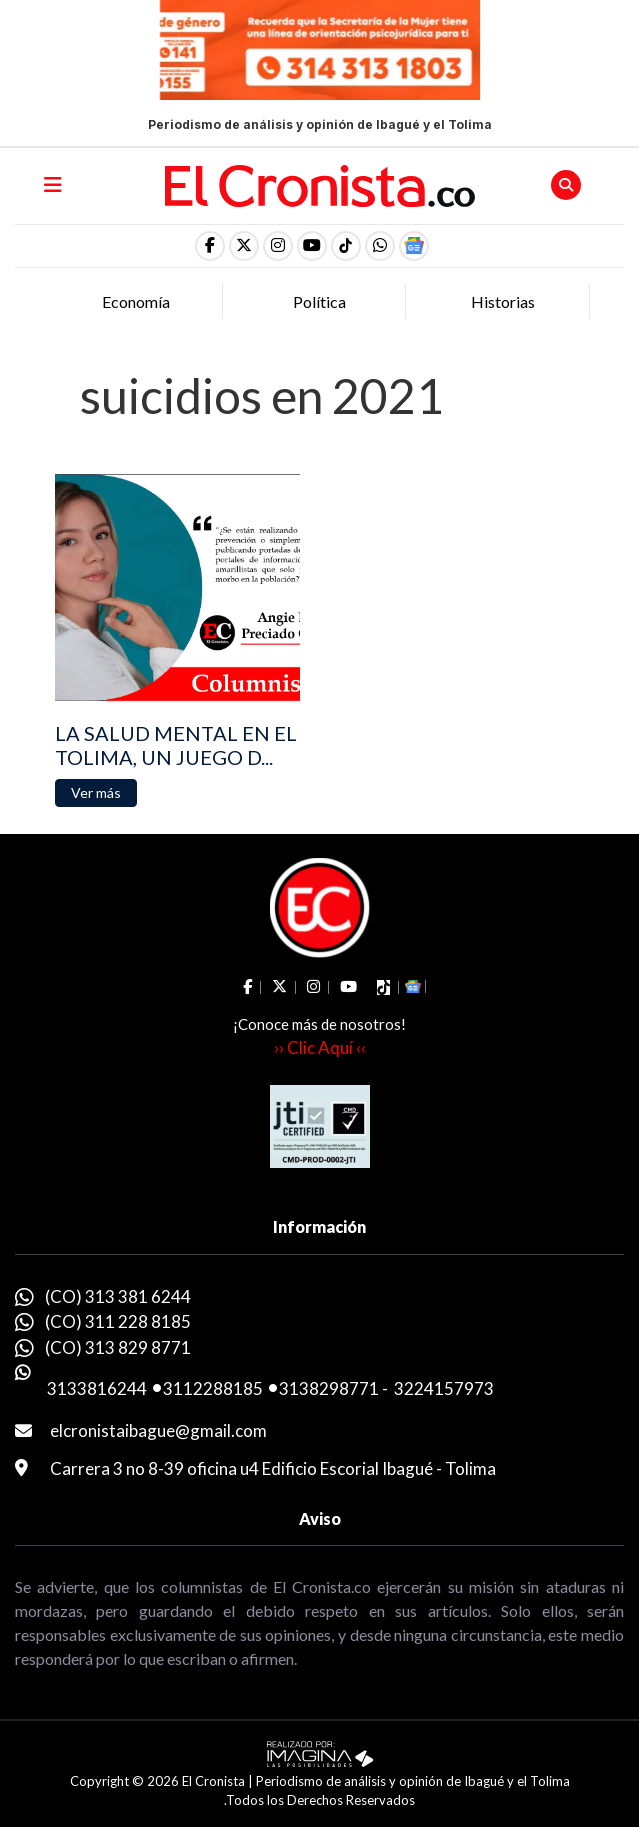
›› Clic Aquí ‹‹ (320, 1047)
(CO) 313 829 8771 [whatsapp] (118, 1347)
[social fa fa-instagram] (278, 246)
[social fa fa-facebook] (210, 246)
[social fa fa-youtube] (312, 246)
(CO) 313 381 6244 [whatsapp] (118, 1296)
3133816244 (97, 1388)
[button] (380, 246)
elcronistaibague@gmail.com (158, 1430)
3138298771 (329, 1388)
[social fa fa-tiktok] (346, 246)
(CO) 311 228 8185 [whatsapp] (118, 1321)
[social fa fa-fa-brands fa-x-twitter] (244, 246)
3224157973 (444, 1388)
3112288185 (213, 1388)
